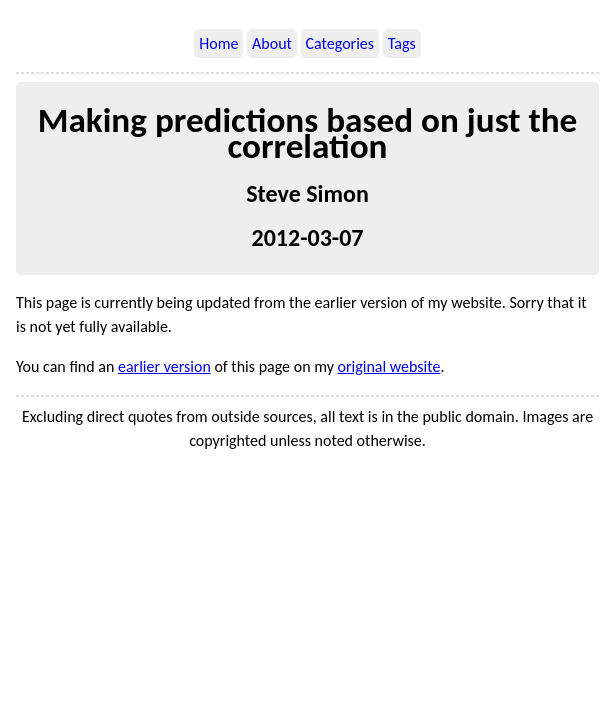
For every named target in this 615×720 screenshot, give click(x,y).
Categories (340, 43)
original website (389, 366)
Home (218, 43)
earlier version (164, 366)
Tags (402, 43)
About (272, 43)
